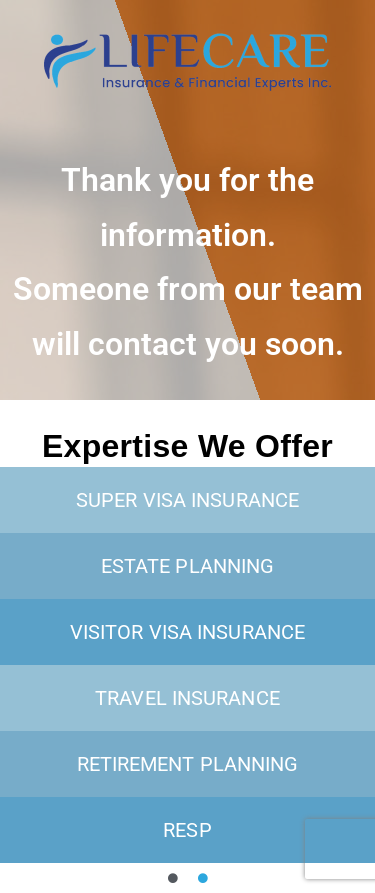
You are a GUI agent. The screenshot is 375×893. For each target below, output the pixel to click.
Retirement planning (188, 764)
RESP (187, 830)
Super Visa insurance (187, 500)
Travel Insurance (187, 698)
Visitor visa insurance (187, 632)
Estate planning (188, 566)
